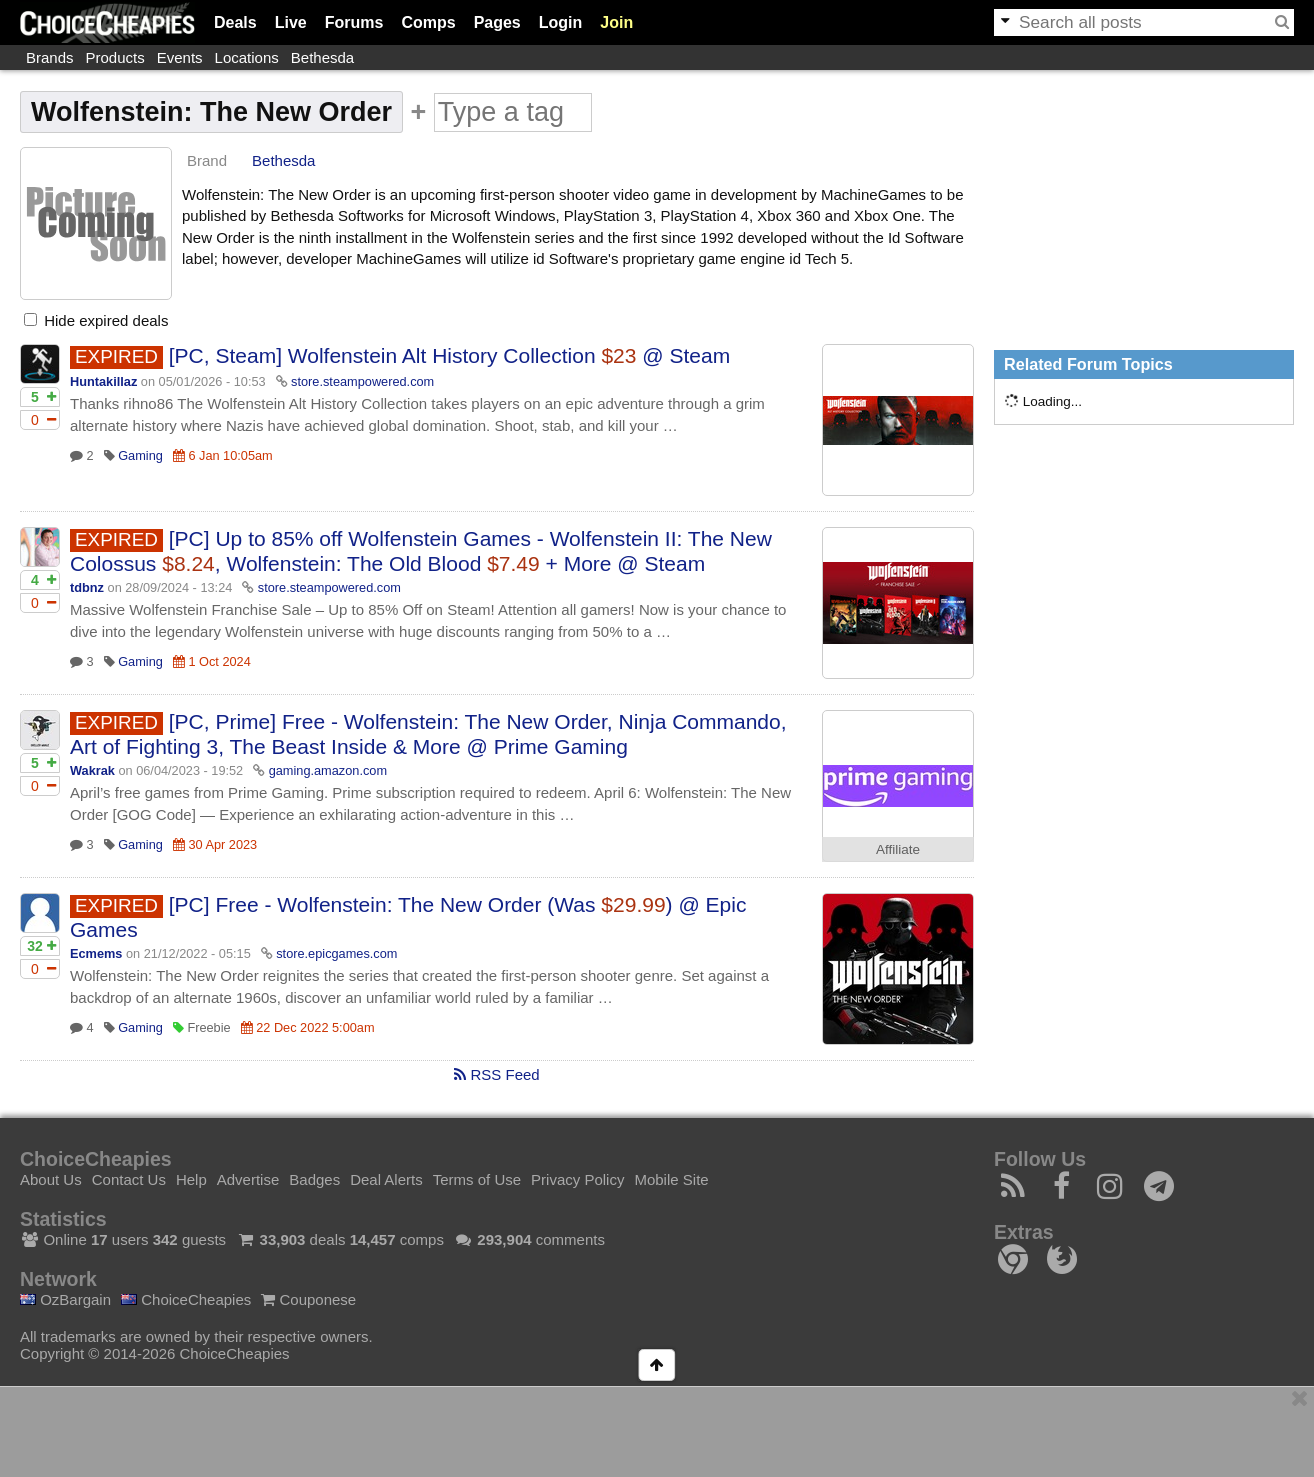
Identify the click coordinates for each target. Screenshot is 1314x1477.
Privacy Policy (577, 1179)
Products (115, 57)
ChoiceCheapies (186, 1299)
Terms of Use (477, 1179)
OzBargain (65, 1299)
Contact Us (129, 1179)
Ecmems (96, 953)
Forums (354, 22)
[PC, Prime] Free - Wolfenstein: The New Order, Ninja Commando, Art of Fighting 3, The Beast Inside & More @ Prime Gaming (428, 734)
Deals (235, 22)
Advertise (248, 1179)
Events (180, 57)
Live (291, 22)
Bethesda (322, 57)
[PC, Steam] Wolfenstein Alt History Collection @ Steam (449, 355)
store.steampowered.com (362, 381)
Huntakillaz (103, 381)
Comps (428, 22)
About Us (51, 1179)
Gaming (140, 455)
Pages (497, 22)
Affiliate (898, 849)
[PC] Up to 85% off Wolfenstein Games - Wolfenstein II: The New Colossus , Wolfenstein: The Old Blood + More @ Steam (421, 551)
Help (191, 1179)
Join (616, 22)
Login (561, 22)
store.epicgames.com (336, 953)
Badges (314, 1179)
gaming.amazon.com (328, 770)
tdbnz (87, 587)
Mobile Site (671, 1179)
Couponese (308, 1299)
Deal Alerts (386, 1179)
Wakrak (92, 770)
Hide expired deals (96, 320)
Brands (50, 57)
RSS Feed (496, 1074)
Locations (247, 57)
